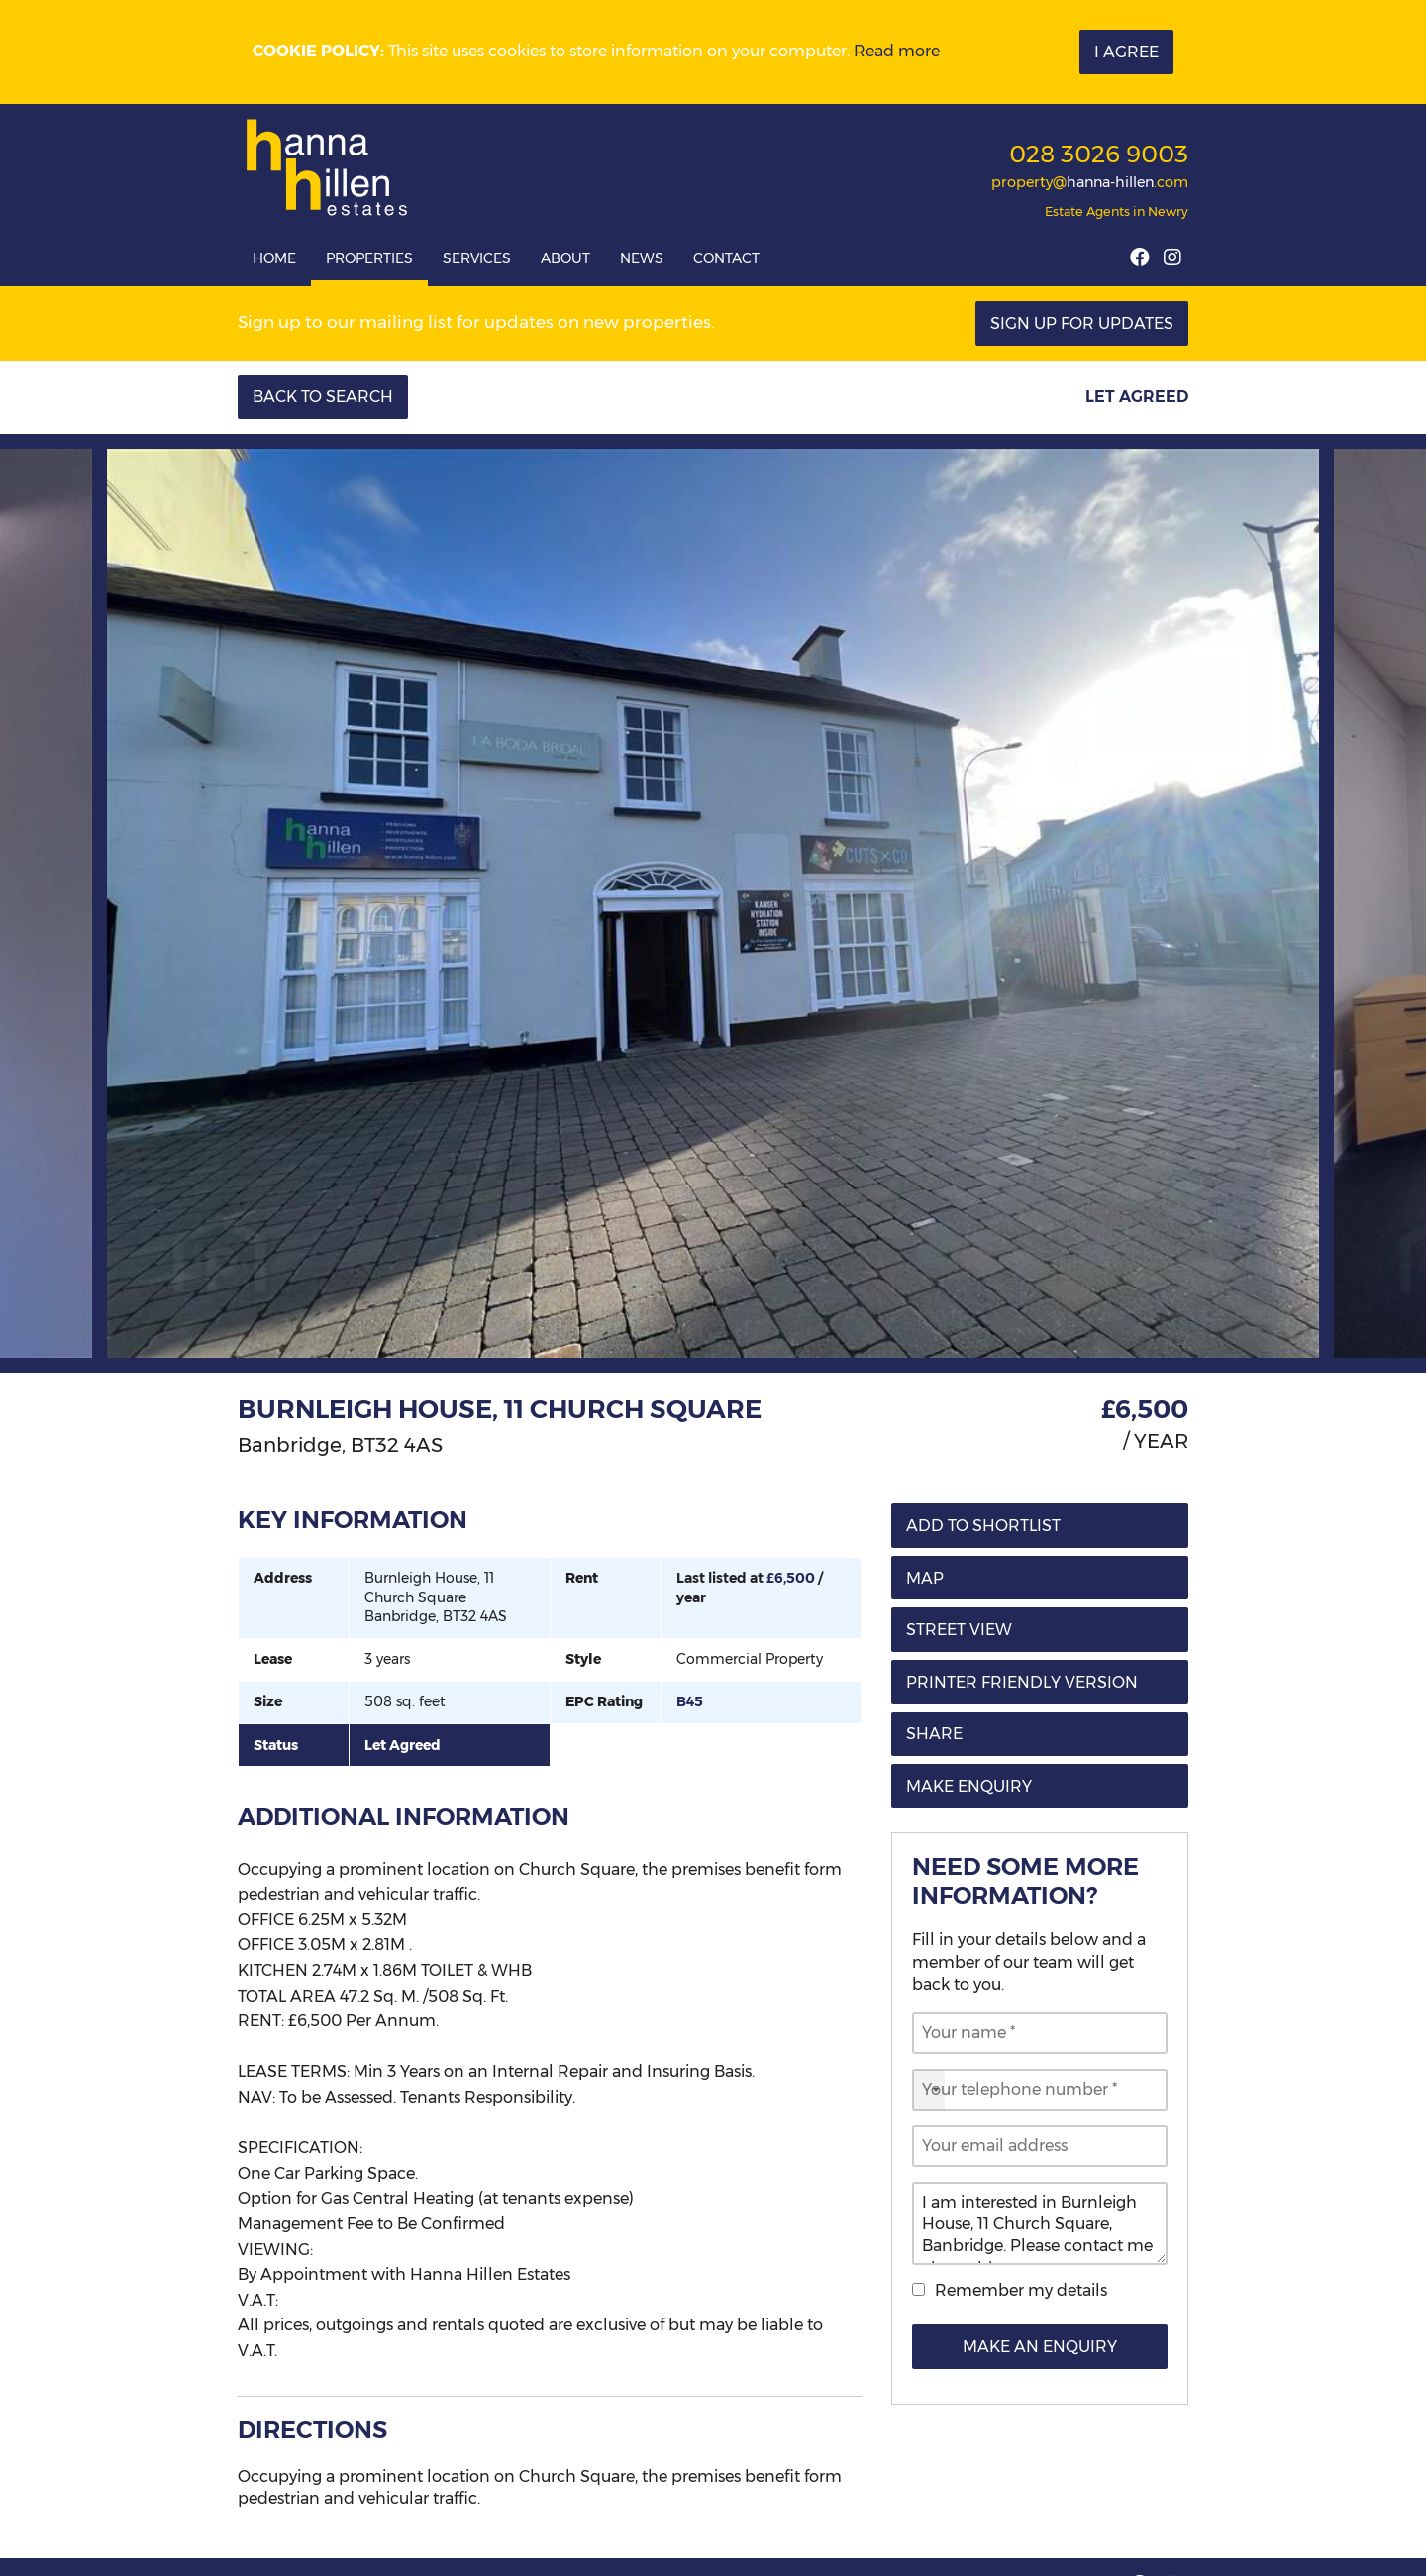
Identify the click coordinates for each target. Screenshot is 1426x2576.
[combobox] (929, 2090)
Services (477, 258)
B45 (689, 1701)
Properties (369, 258)
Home (274, 258)
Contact (726, 258)
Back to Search (323, 396)
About (565, 258)
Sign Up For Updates (1081, 323)
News (641, 258)
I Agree (1126, 52)
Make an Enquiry (1040, 2346)
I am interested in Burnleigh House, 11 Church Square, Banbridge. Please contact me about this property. (1040, 2223)
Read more (897, 51)
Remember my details (1021, 2290)
